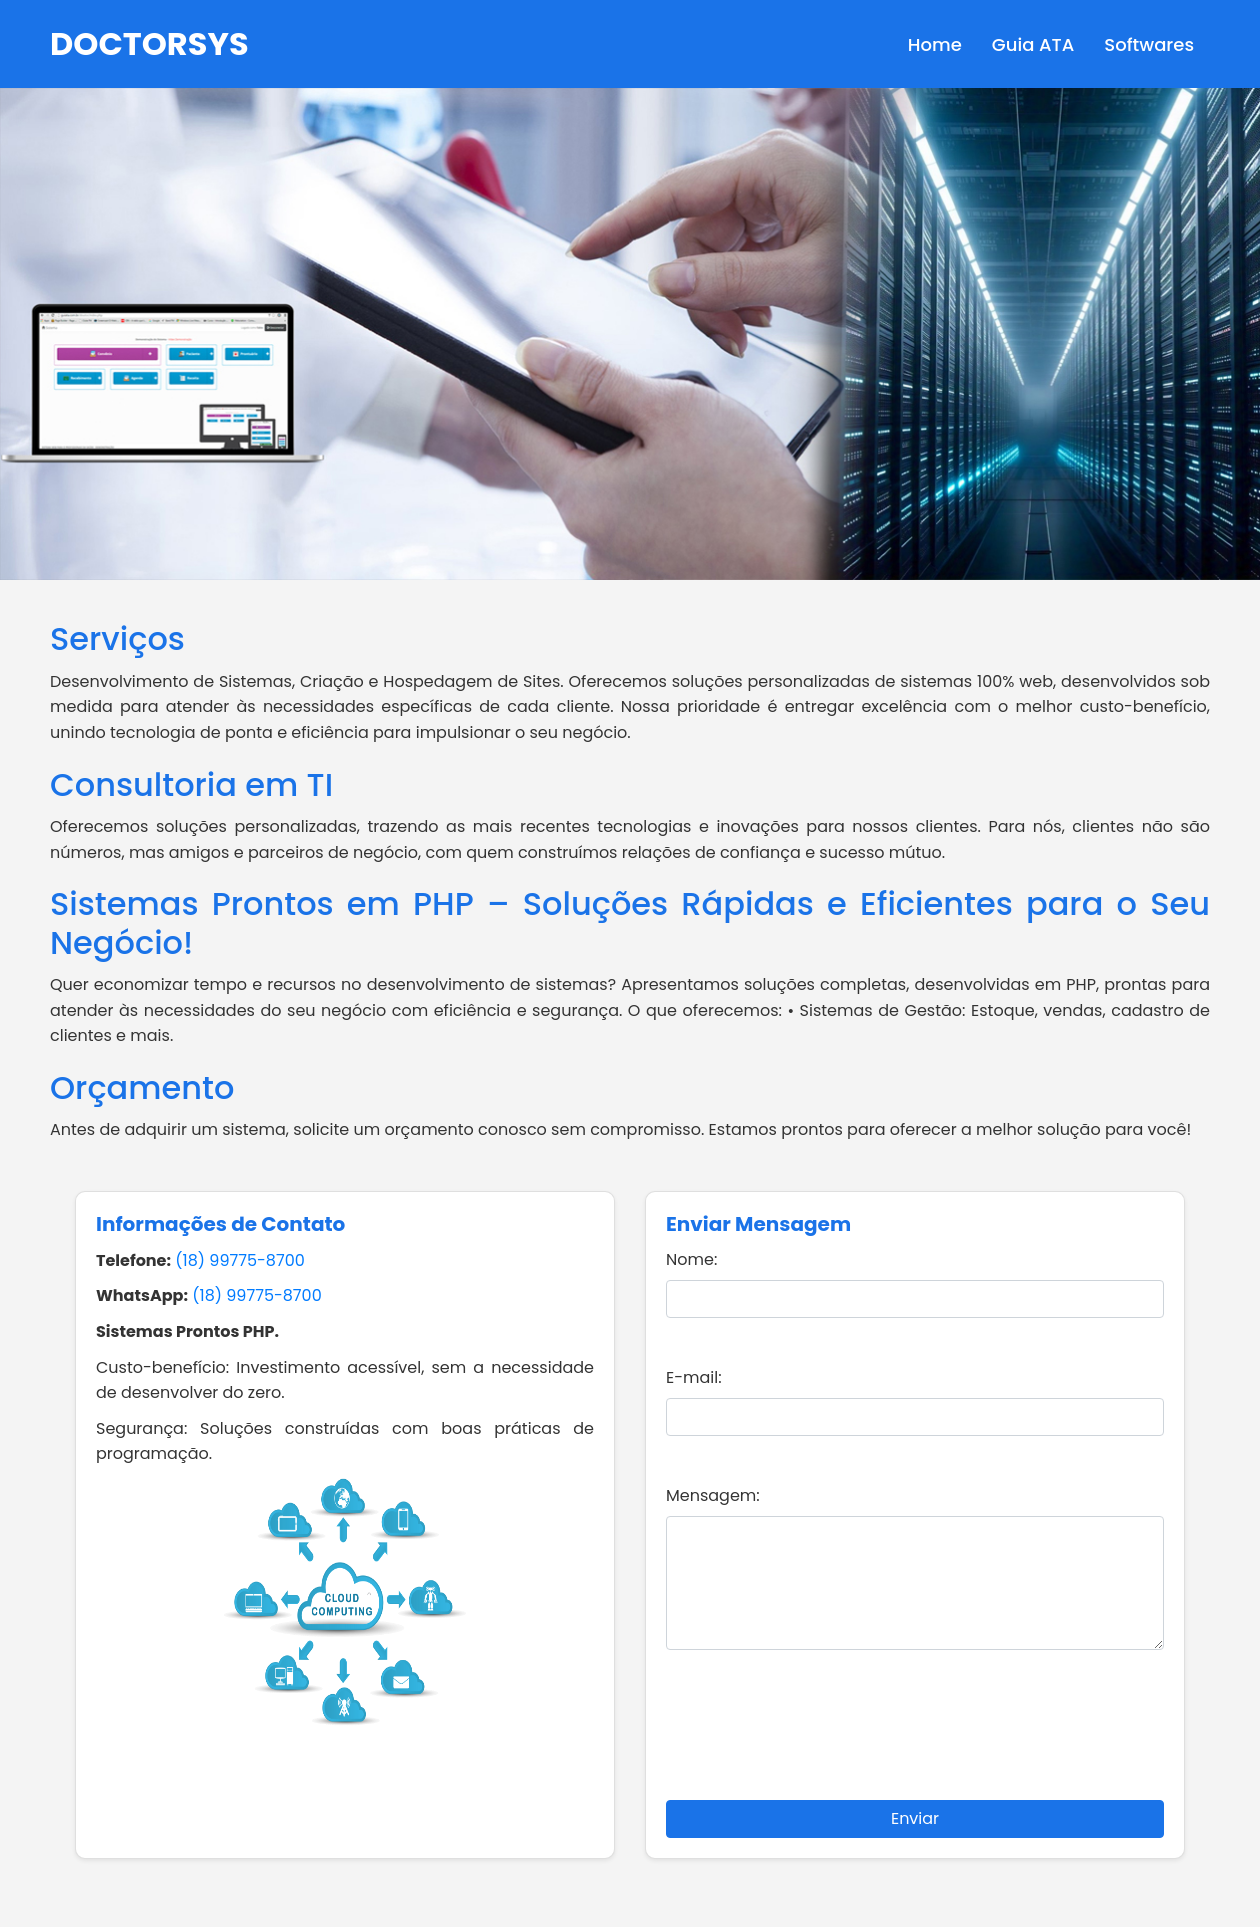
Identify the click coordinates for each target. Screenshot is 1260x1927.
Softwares (1149, 44)
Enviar (915, 1818)
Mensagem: (713, 1495)
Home (935, 44)
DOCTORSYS (149, 43)
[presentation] (915, 1737)
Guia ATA (1033, 44)
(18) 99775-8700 (239, 1260)
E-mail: (694, 1377)
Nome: (691, 1259)
